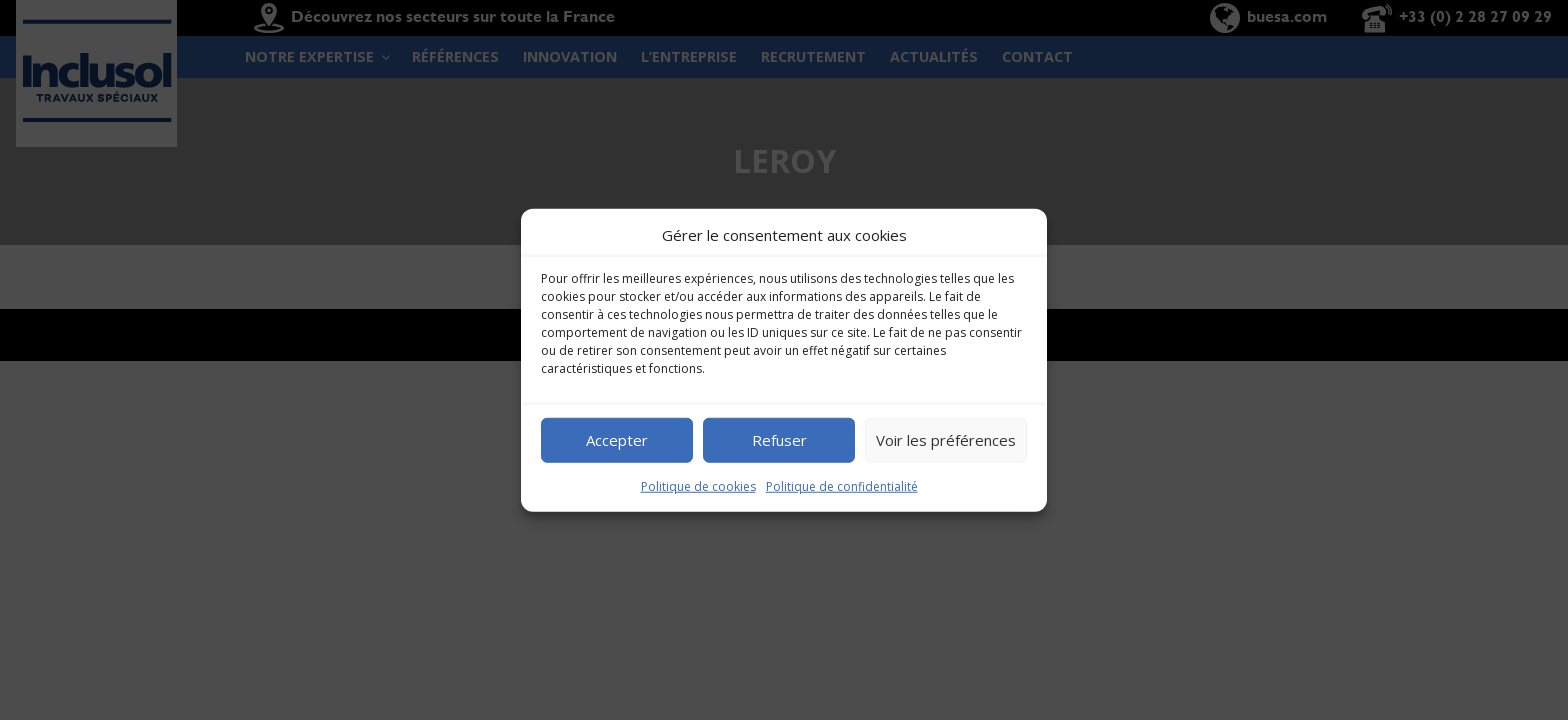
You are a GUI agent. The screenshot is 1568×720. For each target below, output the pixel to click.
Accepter (617, 440)
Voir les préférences (946, 440)
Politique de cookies (698, 485)
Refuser (779, 440)
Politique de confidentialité (842, 485)
